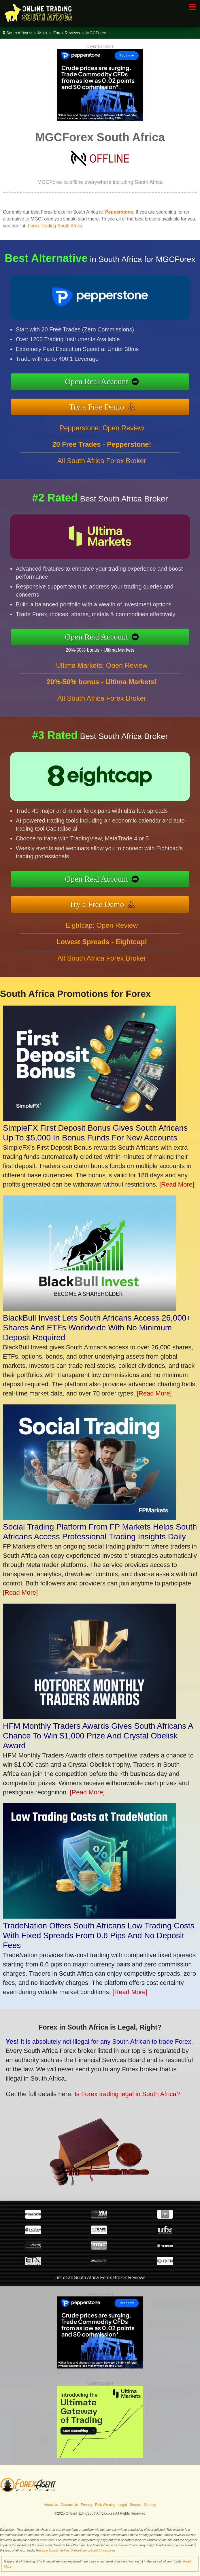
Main (42, 33)
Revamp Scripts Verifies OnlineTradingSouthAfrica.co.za (75, 2550)
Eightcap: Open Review (102, 931)
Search (135, 2505)
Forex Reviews (66, 33)
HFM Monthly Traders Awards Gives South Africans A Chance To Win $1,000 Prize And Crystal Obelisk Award (98, 1735)
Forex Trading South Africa (55, 225)
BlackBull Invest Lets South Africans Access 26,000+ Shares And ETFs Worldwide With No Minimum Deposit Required (97, 1327)
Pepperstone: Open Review (101, 433)
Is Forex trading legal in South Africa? (119, 2091)
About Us (51, 2505)
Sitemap (150, 2505)
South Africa (17, 33)
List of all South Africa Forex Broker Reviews (100, 2277)
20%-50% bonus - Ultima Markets (105, 649)
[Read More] (176, 1184)
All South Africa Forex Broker (101, 466)
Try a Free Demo (102, 405)
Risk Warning (105, 2505)
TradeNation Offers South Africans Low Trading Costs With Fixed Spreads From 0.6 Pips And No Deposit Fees (99, 1935)
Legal (122, 2505)
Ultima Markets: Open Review (101, 671)
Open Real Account (102, 382)
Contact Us (69, 2505)
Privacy (86, 2505)
